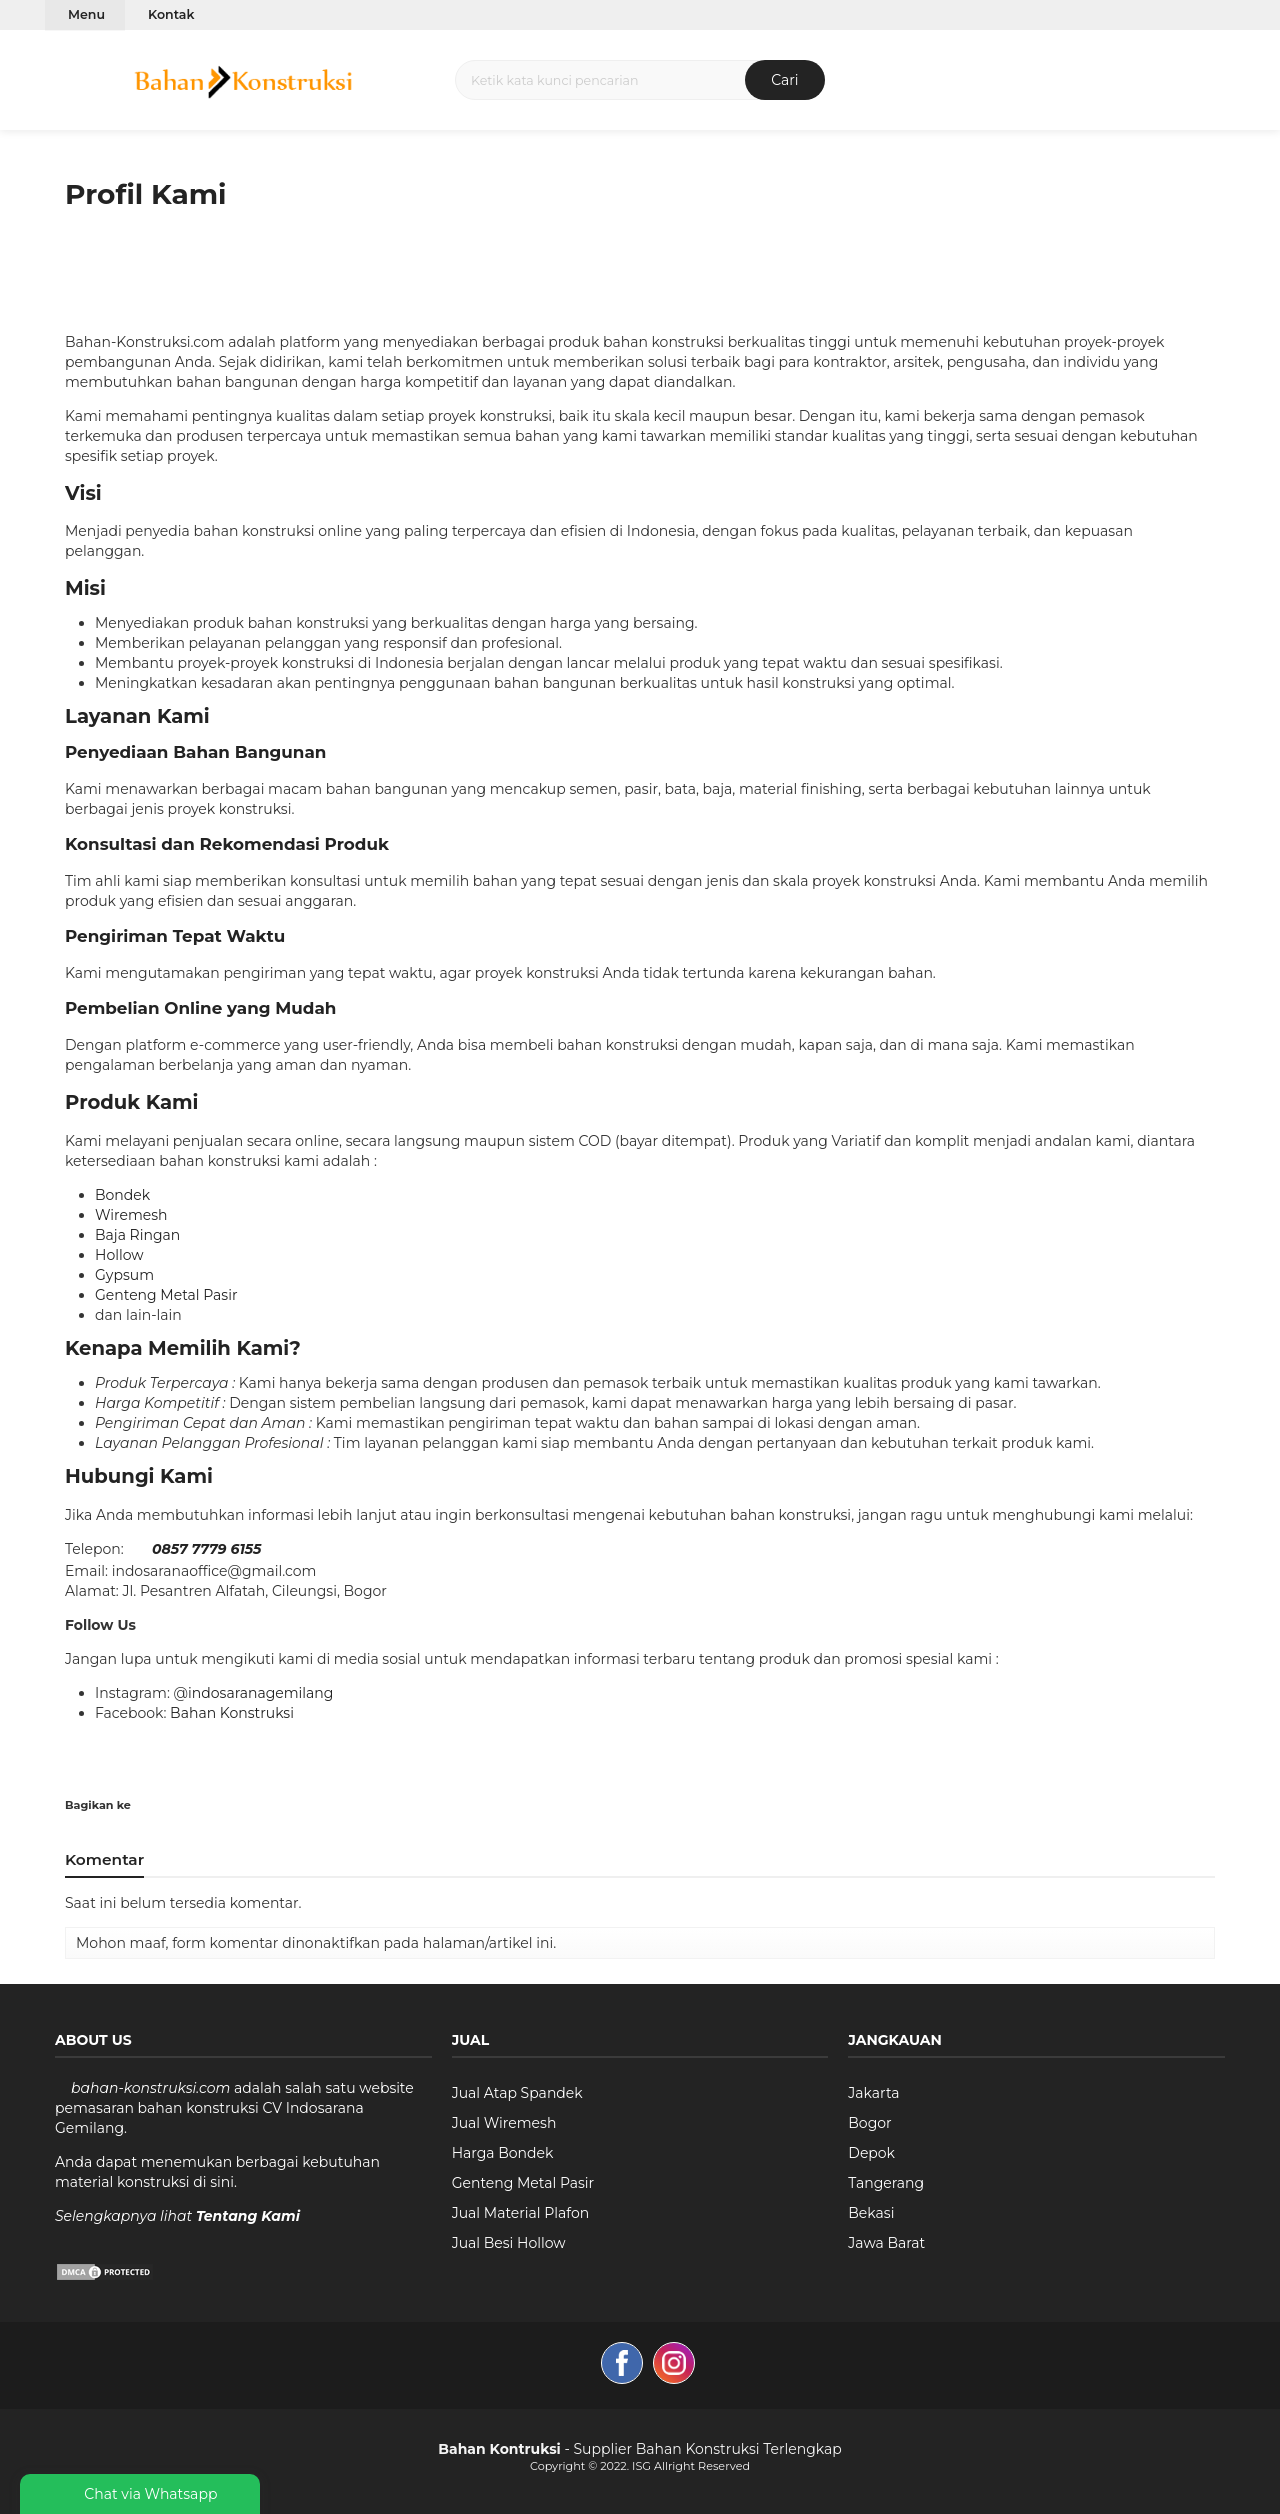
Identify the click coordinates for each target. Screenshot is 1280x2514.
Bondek (122, 1195)
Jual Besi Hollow (509, 2243)
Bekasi (871, 2213)
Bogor (869, 2123)
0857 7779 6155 (206, 1549)
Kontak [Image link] (171, 14)
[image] (242, 78)
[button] (58, 79)
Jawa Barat (886, 2243)
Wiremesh (131, 1215)
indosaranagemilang (260, 1693)
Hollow (119, 1255)
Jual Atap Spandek (517, 2093)
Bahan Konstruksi (232, 1713)
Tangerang (886, 2183)
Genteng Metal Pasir (166, 1295)
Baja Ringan (137, 1235)
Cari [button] (784, 80)
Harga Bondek (503, 2153)
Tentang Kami (248, 2216)
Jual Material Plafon (521, 2213)
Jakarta (873, 2093)
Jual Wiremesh (504, 2123)
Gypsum (124, 1275)
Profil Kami (146, 194)
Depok (871, 2153)
